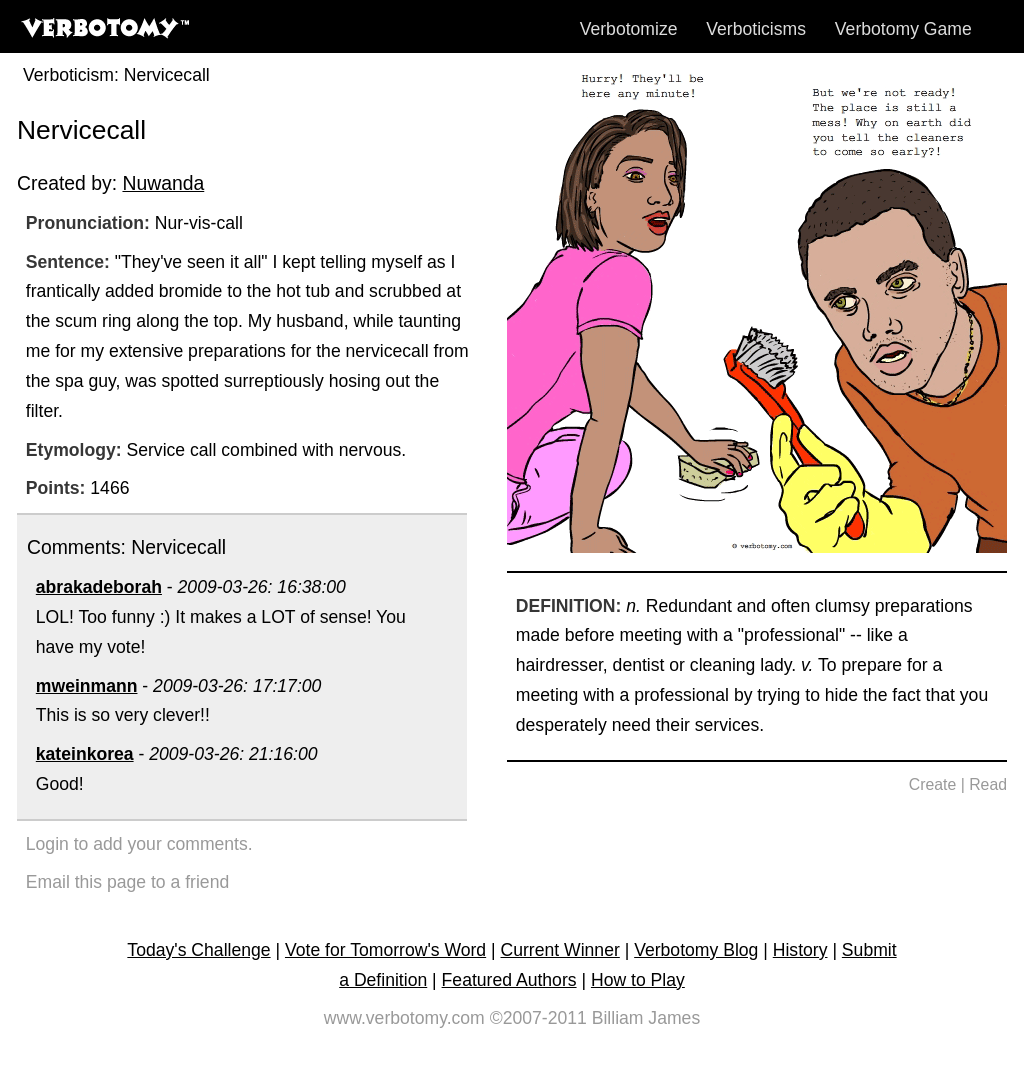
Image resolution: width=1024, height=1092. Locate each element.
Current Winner (560, 950)
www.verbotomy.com (404, 1018)
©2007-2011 (538, 1018)
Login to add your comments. (139, 844)
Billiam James (646, 1018)
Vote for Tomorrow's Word (385, 950)
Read (988, 784)
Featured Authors (509, 980)
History (800, 950)
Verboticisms (756, 29)
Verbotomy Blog (696, 950)
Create (933, 784)
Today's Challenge (198, 950)
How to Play (638, 980)
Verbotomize (629, 29)
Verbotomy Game (903, 29)
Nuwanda (163, 183)
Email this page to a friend (127, 882)
